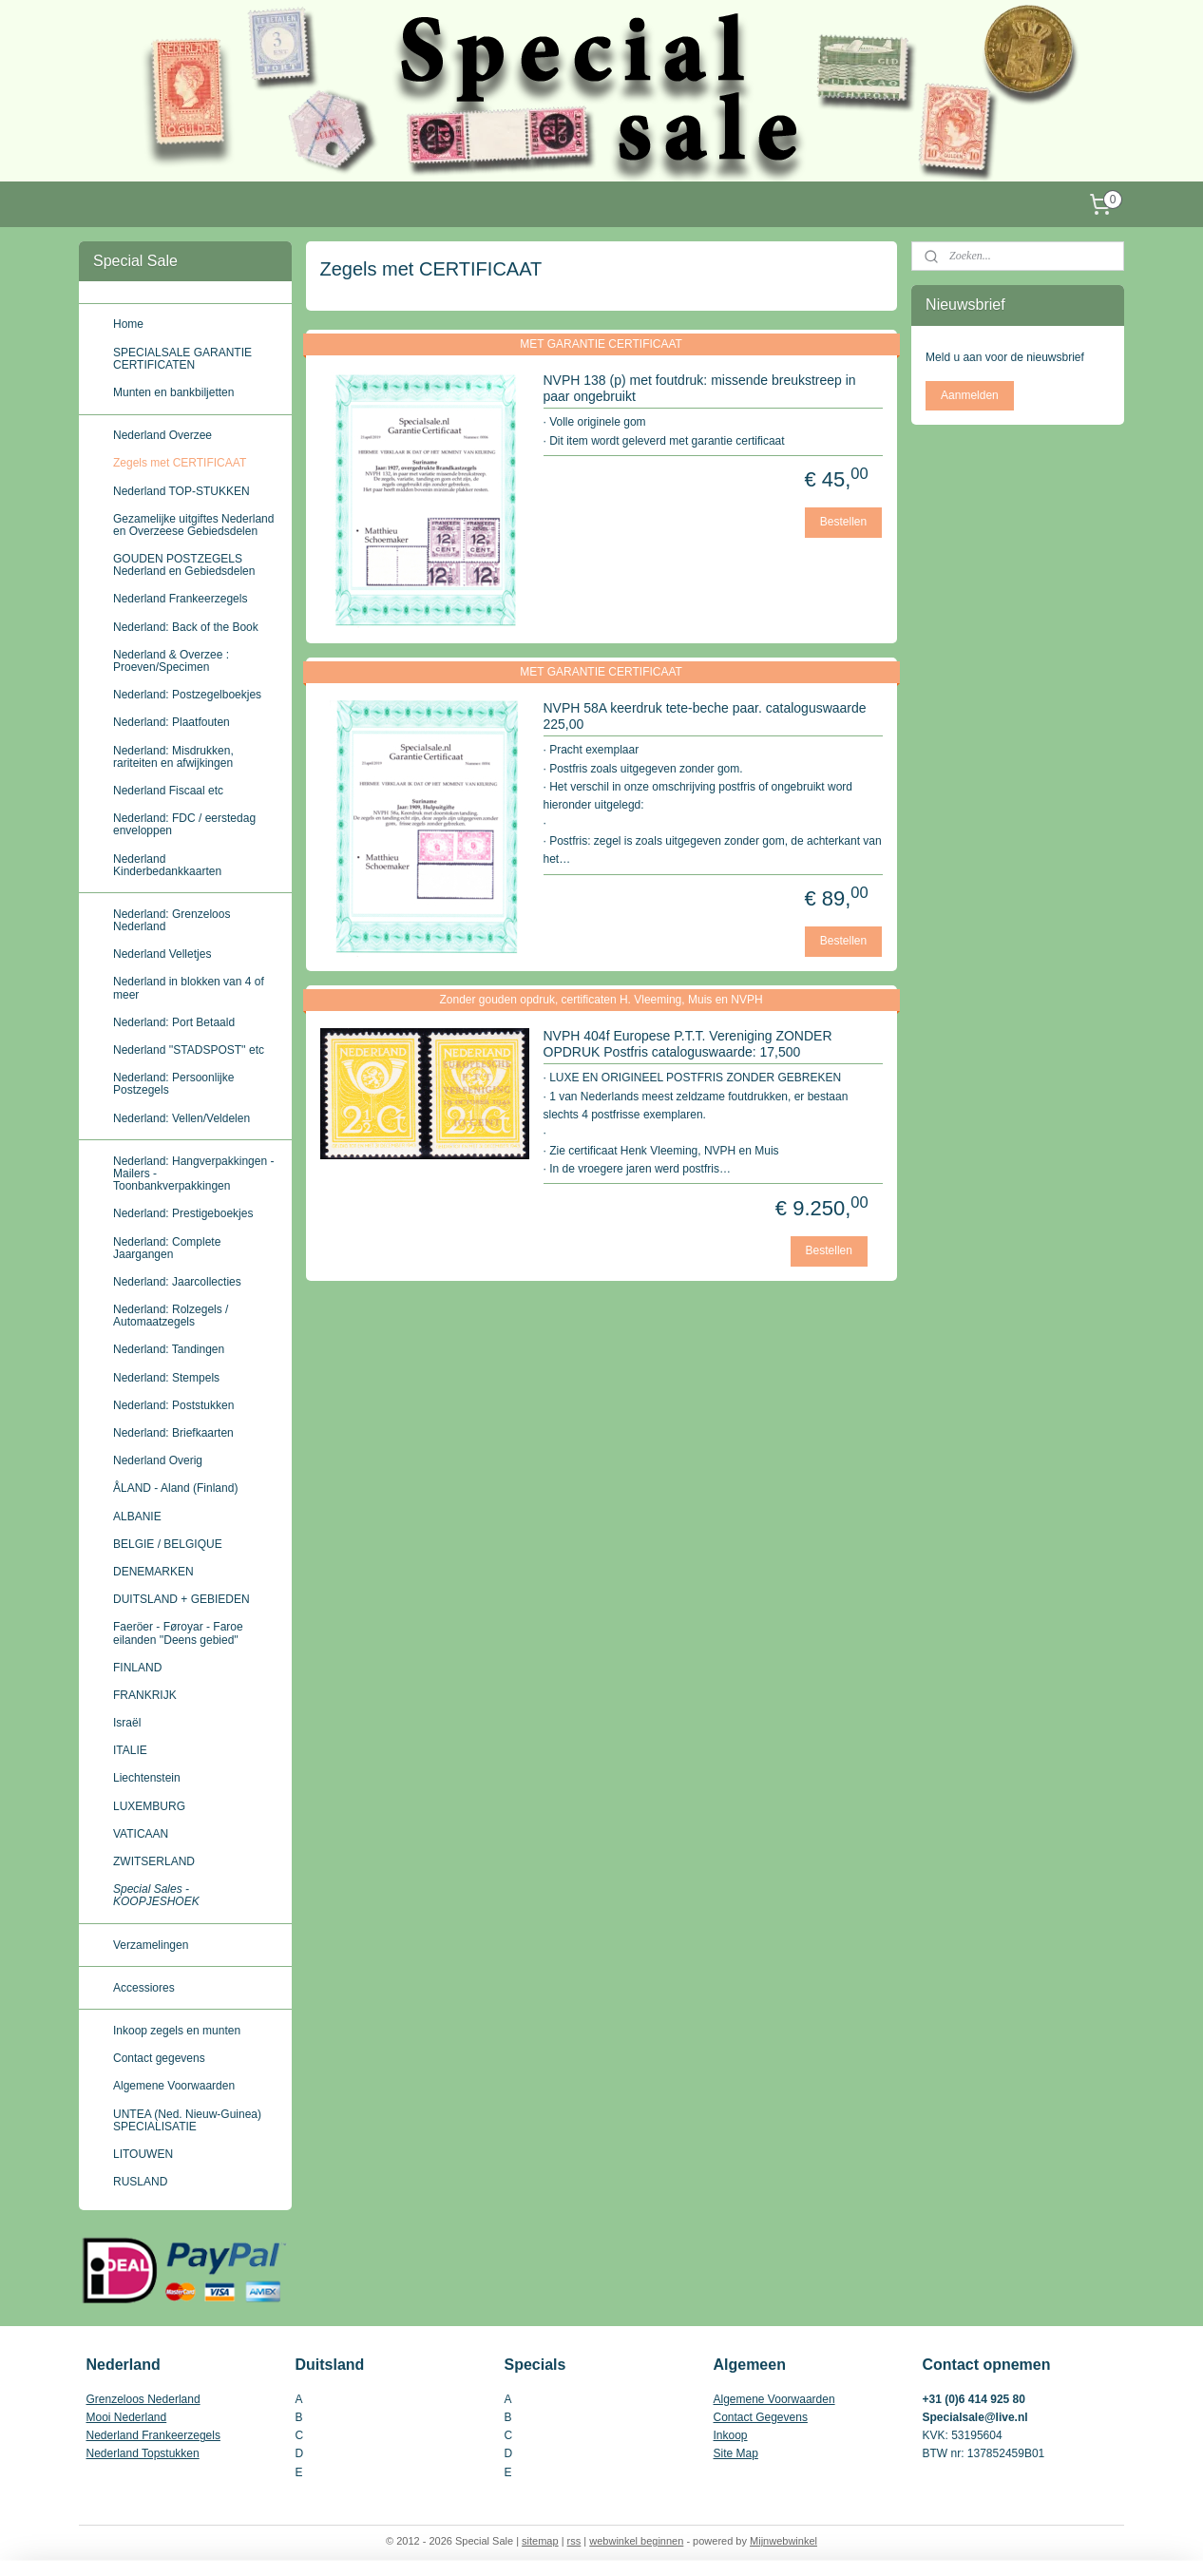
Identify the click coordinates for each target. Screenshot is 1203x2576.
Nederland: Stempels (166, 1377)
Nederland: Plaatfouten (171, 722)
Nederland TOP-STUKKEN (181, 491)
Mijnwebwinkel (783, 2541)
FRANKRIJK (145, 1695)
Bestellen (843, 521)
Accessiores (144, 1987)
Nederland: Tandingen (168, 1349)
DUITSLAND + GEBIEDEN (181, 1599)
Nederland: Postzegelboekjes (187, 694)
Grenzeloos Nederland (143, 2399)
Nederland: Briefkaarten (173, 1433)
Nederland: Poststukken (173, 1405)
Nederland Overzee (162, 435)
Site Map (736, 2453)
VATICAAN (140, 1834)
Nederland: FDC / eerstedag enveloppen (184, 824)
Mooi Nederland (126, 2417)
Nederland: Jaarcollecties (177, 1281)
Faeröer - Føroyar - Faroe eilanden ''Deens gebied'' (178, 1633)
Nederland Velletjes (162, 954)
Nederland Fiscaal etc (168, 790)
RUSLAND (140, 2181)
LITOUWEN (143, 2154)
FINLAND (137, 1667)
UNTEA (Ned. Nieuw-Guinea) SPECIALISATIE (187, 2120)
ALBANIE (137, 1516)
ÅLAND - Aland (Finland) (175, 1488)
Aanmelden (970, 395)
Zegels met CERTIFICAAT (179, 462)
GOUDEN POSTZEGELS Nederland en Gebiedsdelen (184, 565)
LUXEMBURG (149, 1806)
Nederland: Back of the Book (185, 627)
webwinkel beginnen (636, 2541)
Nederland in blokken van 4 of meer (188, 988)
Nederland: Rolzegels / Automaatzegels (170, 1315)
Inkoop (731, 2435)
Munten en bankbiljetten (173, 392)
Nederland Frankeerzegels (180, 598)
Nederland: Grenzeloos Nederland (171, 920)
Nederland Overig (157, 1460)
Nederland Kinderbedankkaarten (167, 865)
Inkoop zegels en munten (176, 2030)
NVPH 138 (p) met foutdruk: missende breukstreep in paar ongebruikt (700, 388)
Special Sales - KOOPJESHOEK (156, 1895)
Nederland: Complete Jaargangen (166, 1248)
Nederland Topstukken (143, 2453)
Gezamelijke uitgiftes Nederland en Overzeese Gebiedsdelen (193, 525)
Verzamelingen (150, 1945)
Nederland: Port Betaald (174, 1022)
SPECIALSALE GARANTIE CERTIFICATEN (182, 359)
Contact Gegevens (761, 2417)
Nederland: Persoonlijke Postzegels (173, 1084)
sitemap (540, 2541)
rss (574, 2541)
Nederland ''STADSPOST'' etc (188, 1050)
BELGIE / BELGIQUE (167, 1544)
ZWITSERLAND (154, 1861)
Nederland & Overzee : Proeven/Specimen (171, 661)
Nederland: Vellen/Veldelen (181, 1118)
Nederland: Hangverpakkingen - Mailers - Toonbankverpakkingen (193, 1173)
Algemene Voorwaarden (174, 2085)
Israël (127, 1722)
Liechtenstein (147, 1777)
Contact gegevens (159, 2058)
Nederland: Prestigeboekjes (183, 1213)
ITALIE (130, 1750)
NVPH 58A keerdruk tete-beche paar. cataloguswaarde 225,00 (705, 716)
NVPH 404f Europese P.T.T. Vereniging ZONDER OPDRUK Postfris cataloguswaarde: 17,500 (688, 1043)
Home (128, 324)
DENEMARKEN (153, 1571)
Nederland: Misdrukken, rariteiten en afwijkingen (173, 757)
